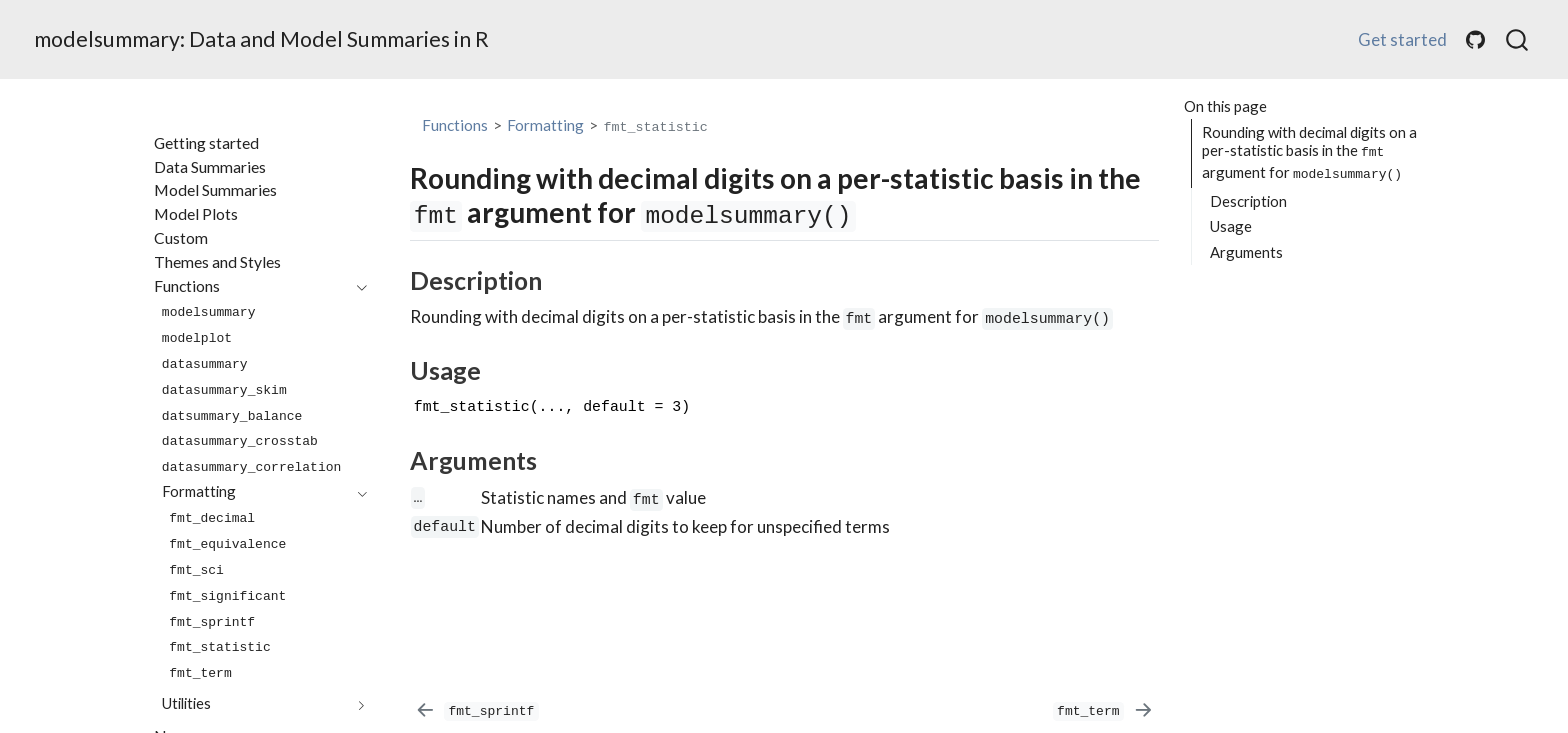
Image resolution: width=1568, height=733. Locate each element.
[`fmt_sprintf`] (476, 710)
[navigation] (250, 286)
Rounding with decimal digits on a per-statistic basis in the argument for (1309, 152)
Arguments (1246, 252)
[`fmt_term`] (1103, 710)
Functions (455, 125)
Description (1248, 201)
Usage (1231, 226)
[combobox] (1518, 40)
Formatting (545, 125)
